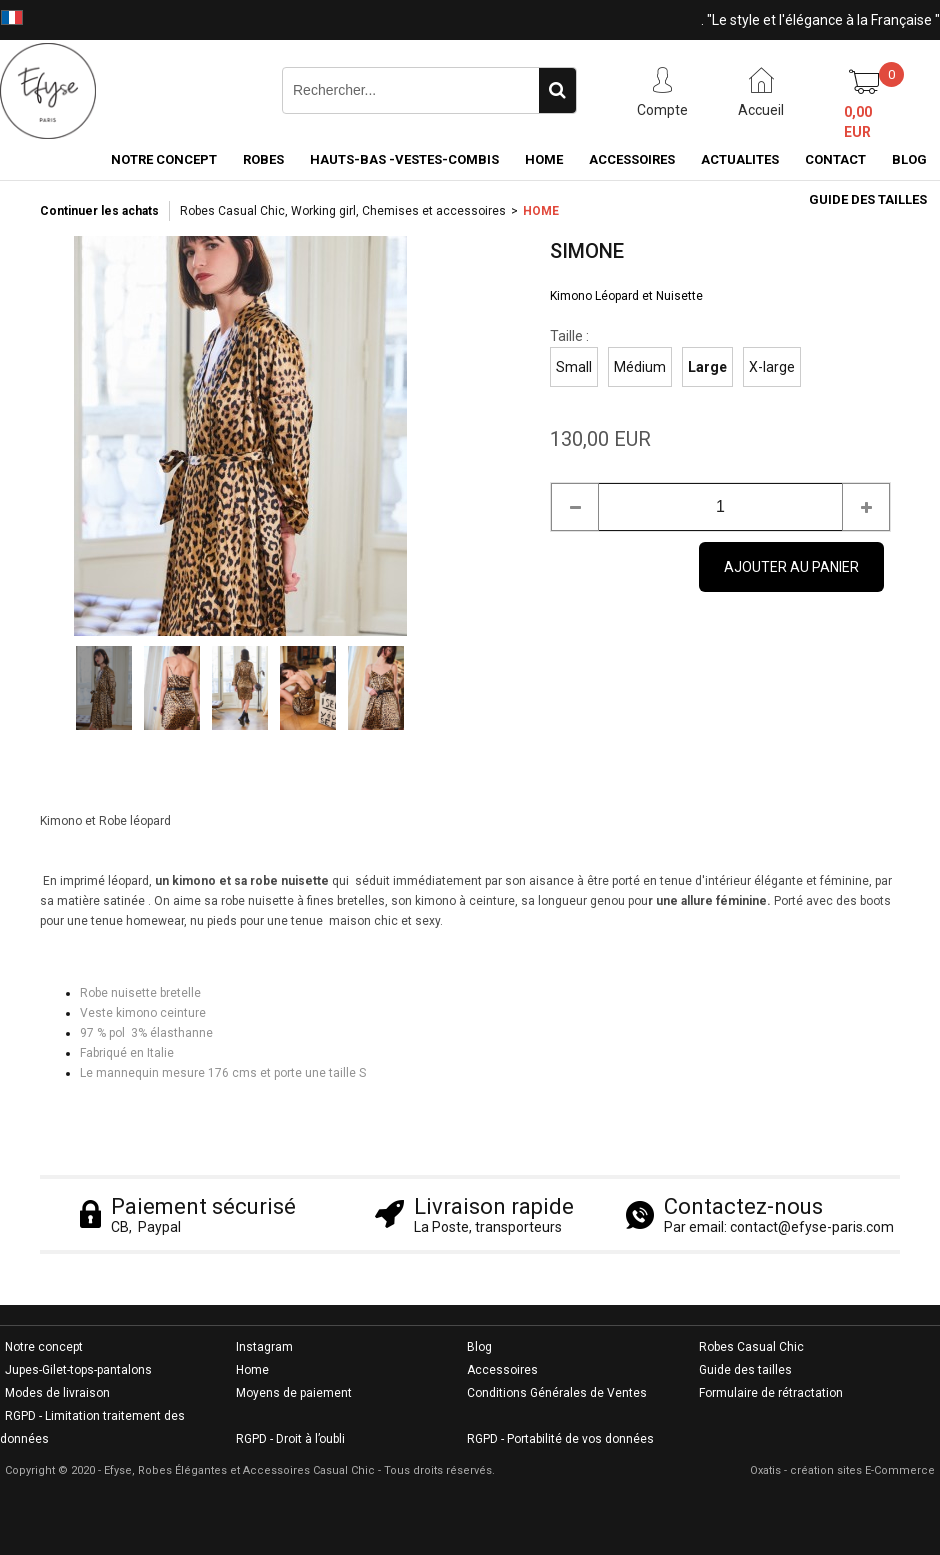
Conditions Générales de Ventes (557, 1393)
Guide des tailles (745, 1370)
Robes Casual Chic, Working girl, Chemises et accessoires (343, 211)
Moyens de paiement (294, 1393)
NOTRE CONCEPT (164, 159)
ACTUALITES (740, 159)
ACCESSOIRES (632, 159)
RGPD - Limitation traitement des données (92, 1427)
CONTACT (835, 159)
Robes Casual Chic (751, 1347)
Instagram (264, 1347)
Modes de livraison (57, 1393)
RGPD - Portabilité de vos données (560, 1439)
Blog (479, 1347)
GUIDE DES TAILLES (868, 199)
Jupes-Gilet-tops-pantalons (78, 1370)
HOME (544, 159)
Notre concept (44, 1347)
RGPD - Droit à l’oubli (290, 1439)
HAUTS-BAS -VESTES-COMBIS (404, 159)
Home (252, 1370)
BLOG (909, 159)
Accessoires (502, 1370)
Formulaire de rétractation (771, 1393)
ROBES (263, 159)
